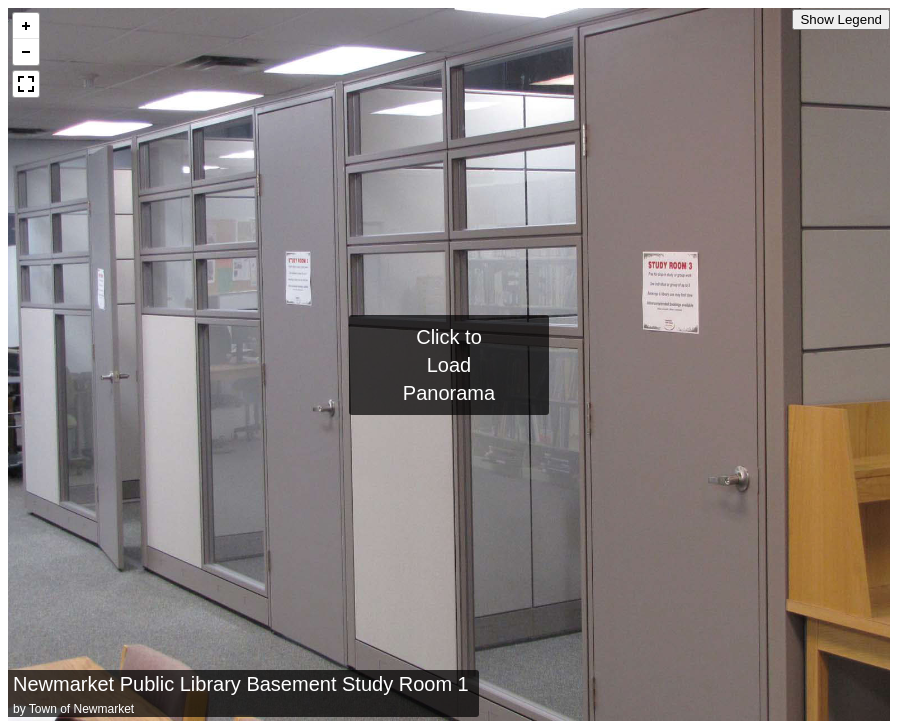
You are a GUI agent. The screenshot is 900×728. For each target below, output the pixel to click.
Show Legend (841, 19)
